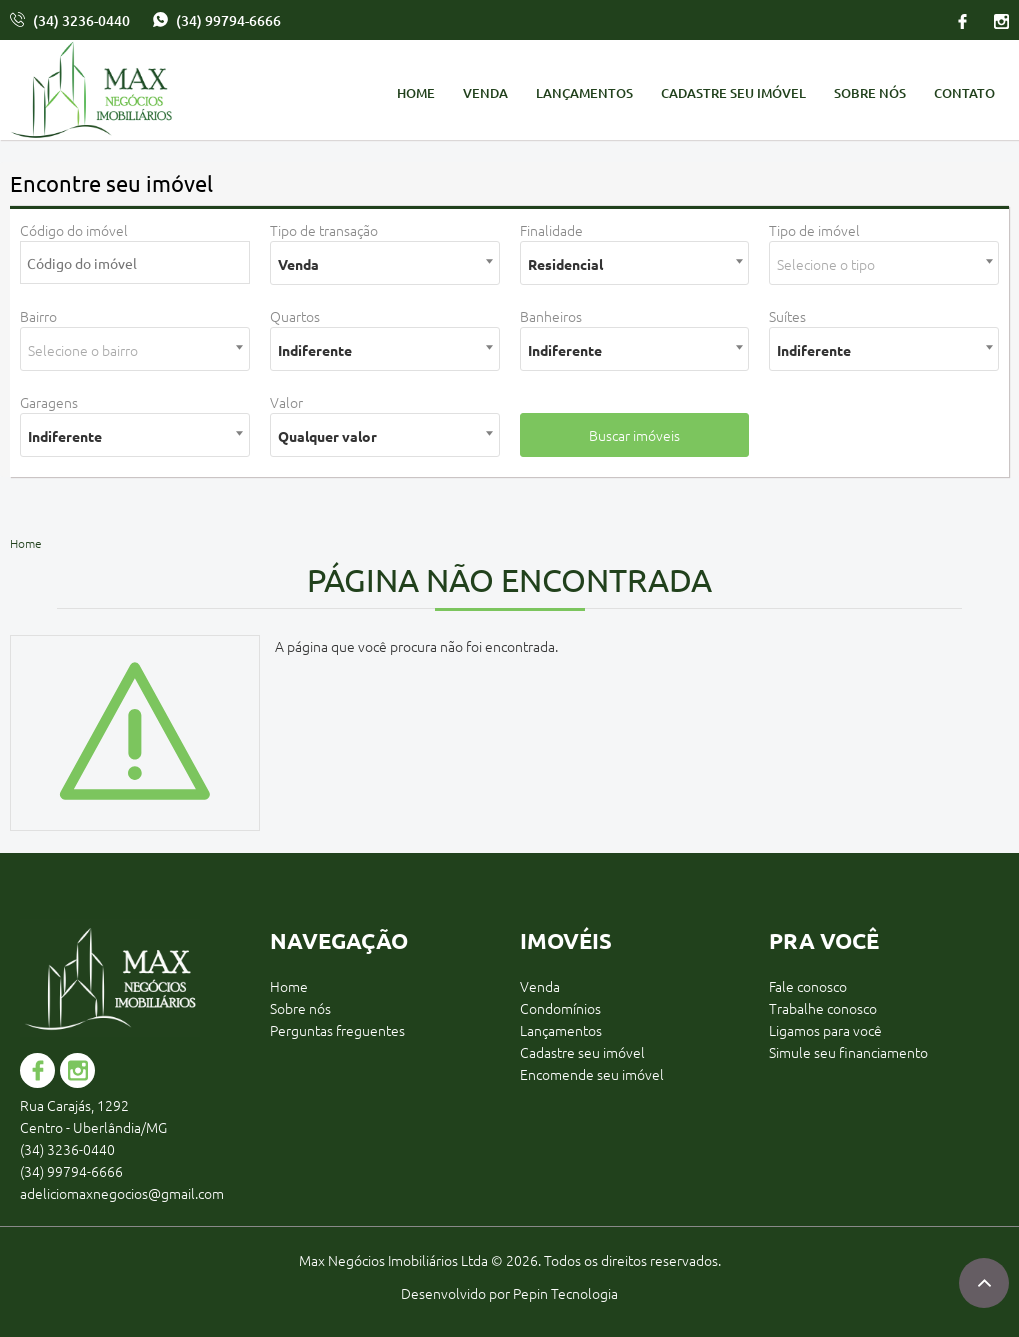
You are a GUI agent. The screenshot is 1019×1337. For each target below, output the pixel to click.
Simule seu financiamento (848, 1052)
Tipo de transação (324, 230)
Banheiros (551, 316)
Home (416, 93)
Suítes (787, 316)
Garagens (49, 402)
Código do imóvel (74, 230)
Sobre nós (870, 93)
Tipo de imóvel (814, 230)
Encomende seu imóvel (592, 1074)
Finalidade (551, 230)
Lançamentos (584, 93)
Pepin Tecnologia (565, 1293)
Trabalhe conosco (823, 1008)
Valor (286, 402)
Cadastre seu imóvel (733, 93)
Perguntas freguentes (337, 1030)
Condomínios (560, 1008)
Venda (485, 93)
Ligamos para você (825, 1030)
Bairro (38, 316)
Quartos (295, 316)
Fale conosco (808, 986)
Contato (964, 93)
